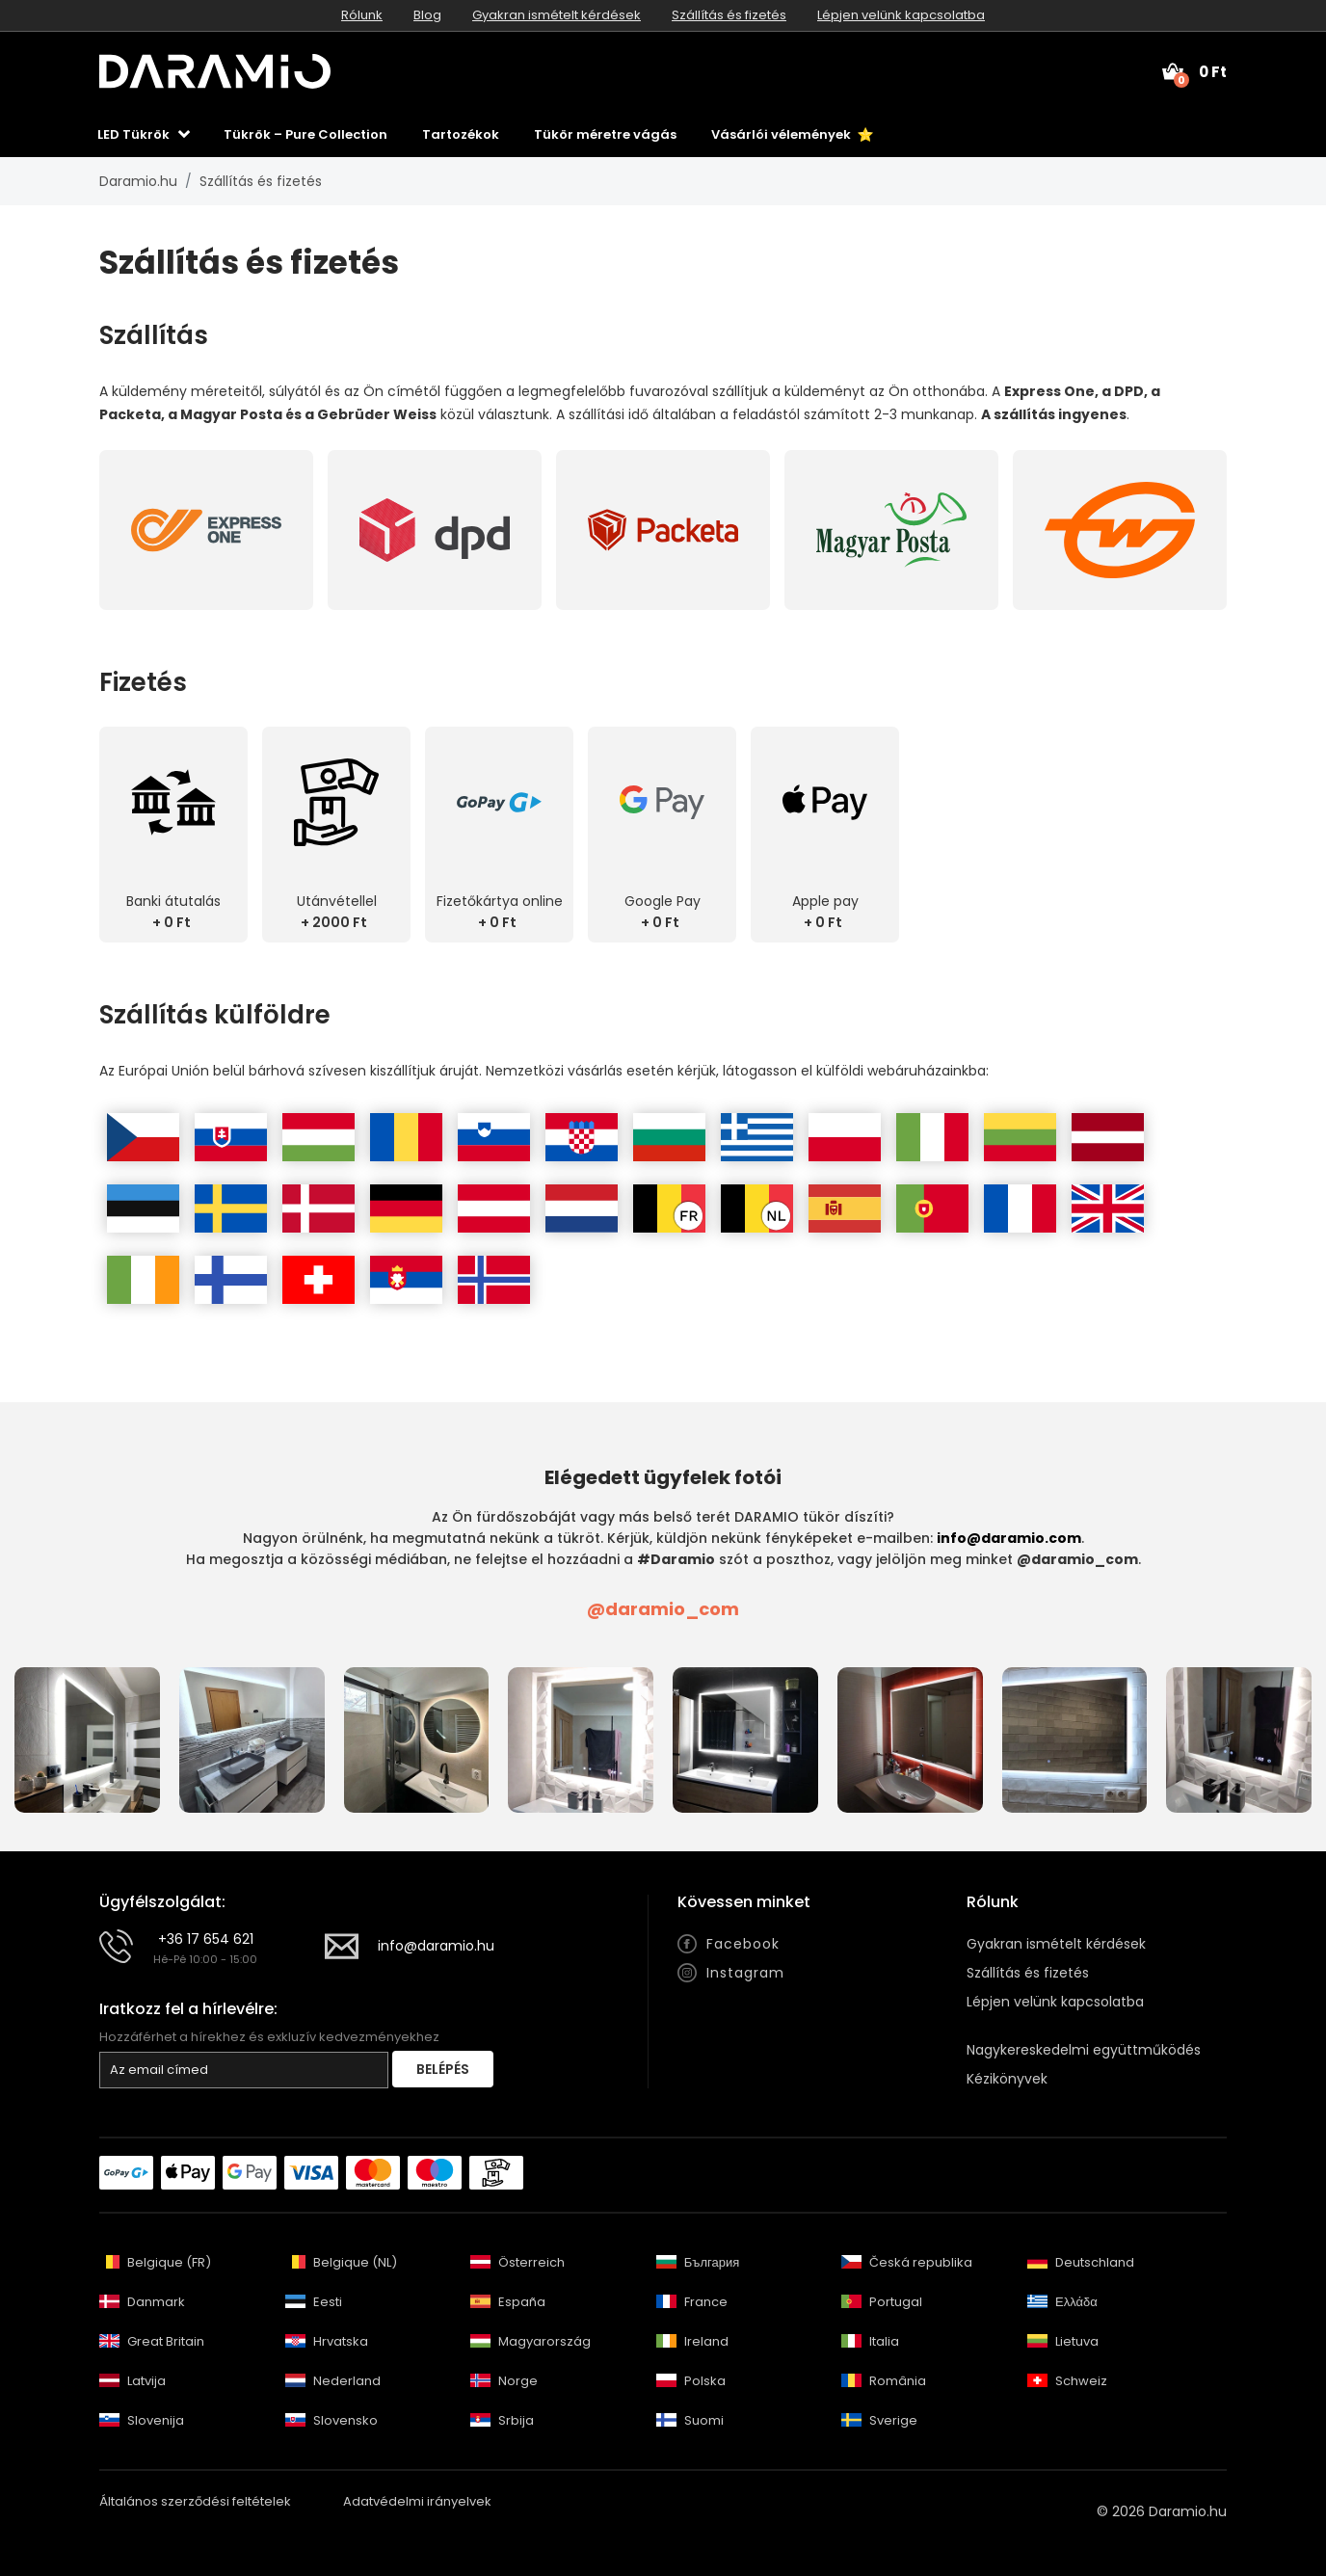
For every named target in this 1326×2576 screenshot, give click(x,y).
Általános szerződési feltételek (195, 2501)
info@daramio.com (1009, 1538)
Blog (427, 15)
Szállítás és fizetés (729, 15)
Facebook (743, 1943)
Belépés (442, 2069)
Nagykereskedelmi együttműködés (1084, 2049)
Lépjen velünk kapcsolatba (901, 15)
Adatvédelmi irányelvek (417, 2501)
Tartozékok (460, 134)
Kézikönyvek (1007, 2078)
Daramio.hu (138, 181)
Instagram (745, 1972)
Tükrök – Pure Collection (305, 134)
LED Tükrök (133, 134)
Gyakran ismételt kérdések (556, 15)
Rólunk (362, 15)
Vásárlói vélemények (792, 134)
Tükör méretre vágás (605, 134)
